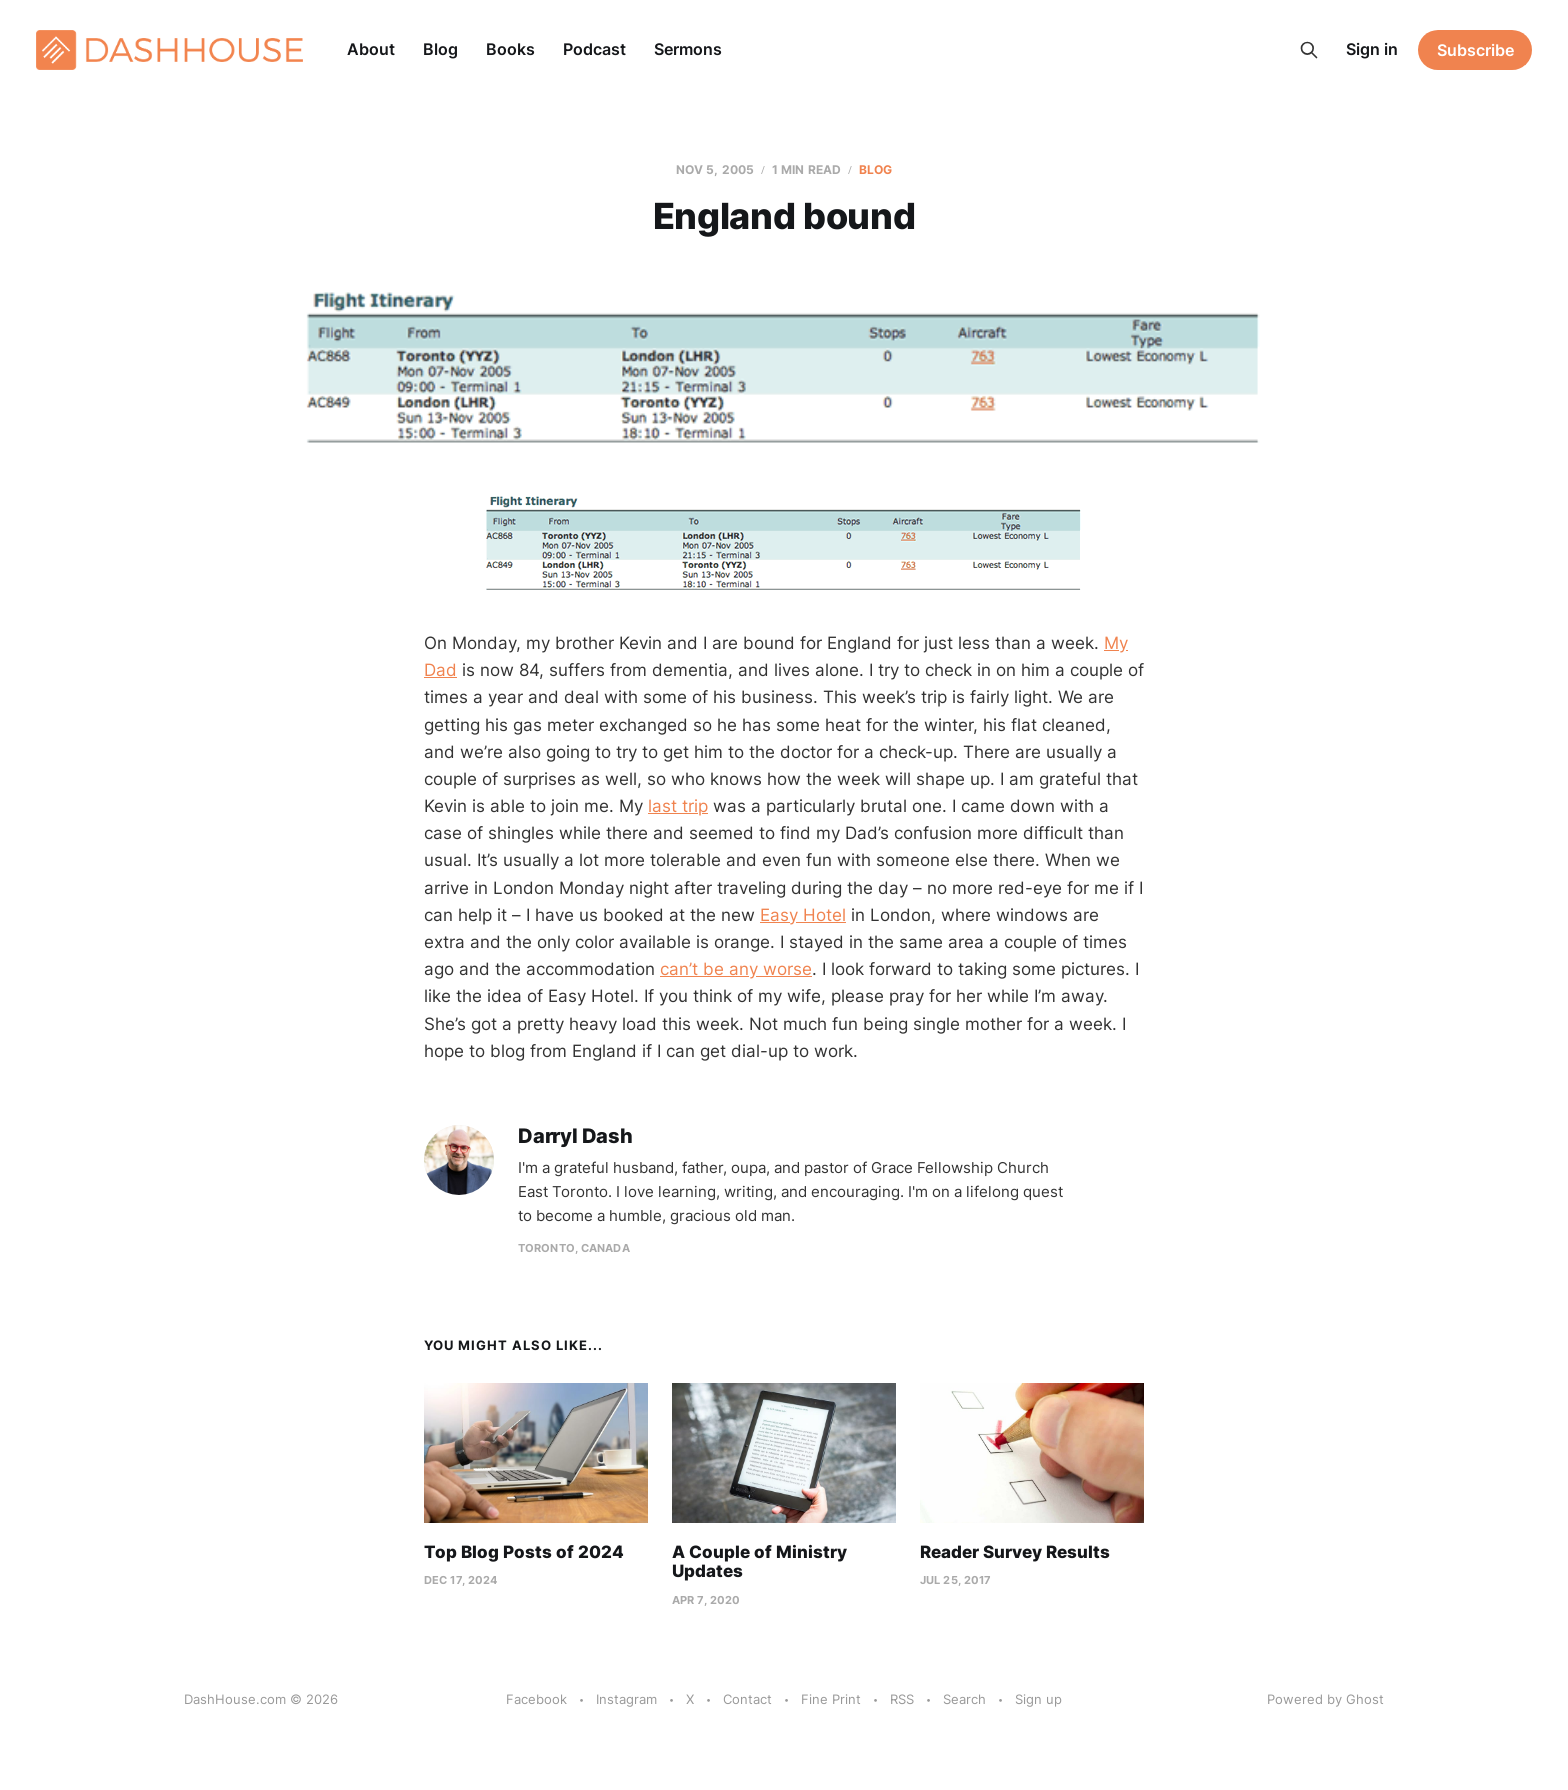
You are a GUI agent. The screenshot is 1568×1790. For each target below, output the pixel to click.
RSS (902, 1699)
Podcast (594, 49)
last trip (678, 806)
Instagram (626, 1699)
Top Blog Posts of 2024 (524, 1552)
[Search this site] (1309, 50)
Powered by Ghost (1325, 1699)
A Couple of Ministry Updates (759, 1562)
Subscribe (1475, 50)
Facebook (536, 1699)
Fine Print (831, 1699)
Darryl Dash (575, 1136)
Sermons (688, 49)
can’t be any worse (736, 969)
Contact (747, 1699)
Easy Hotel (803, 915)
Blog (440, 49)
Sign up (1038, 1699)
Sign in (1372, 49)
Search (964, 1699)
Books (510, 49)
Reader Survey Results (1015, 1552)
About (371, 49)
